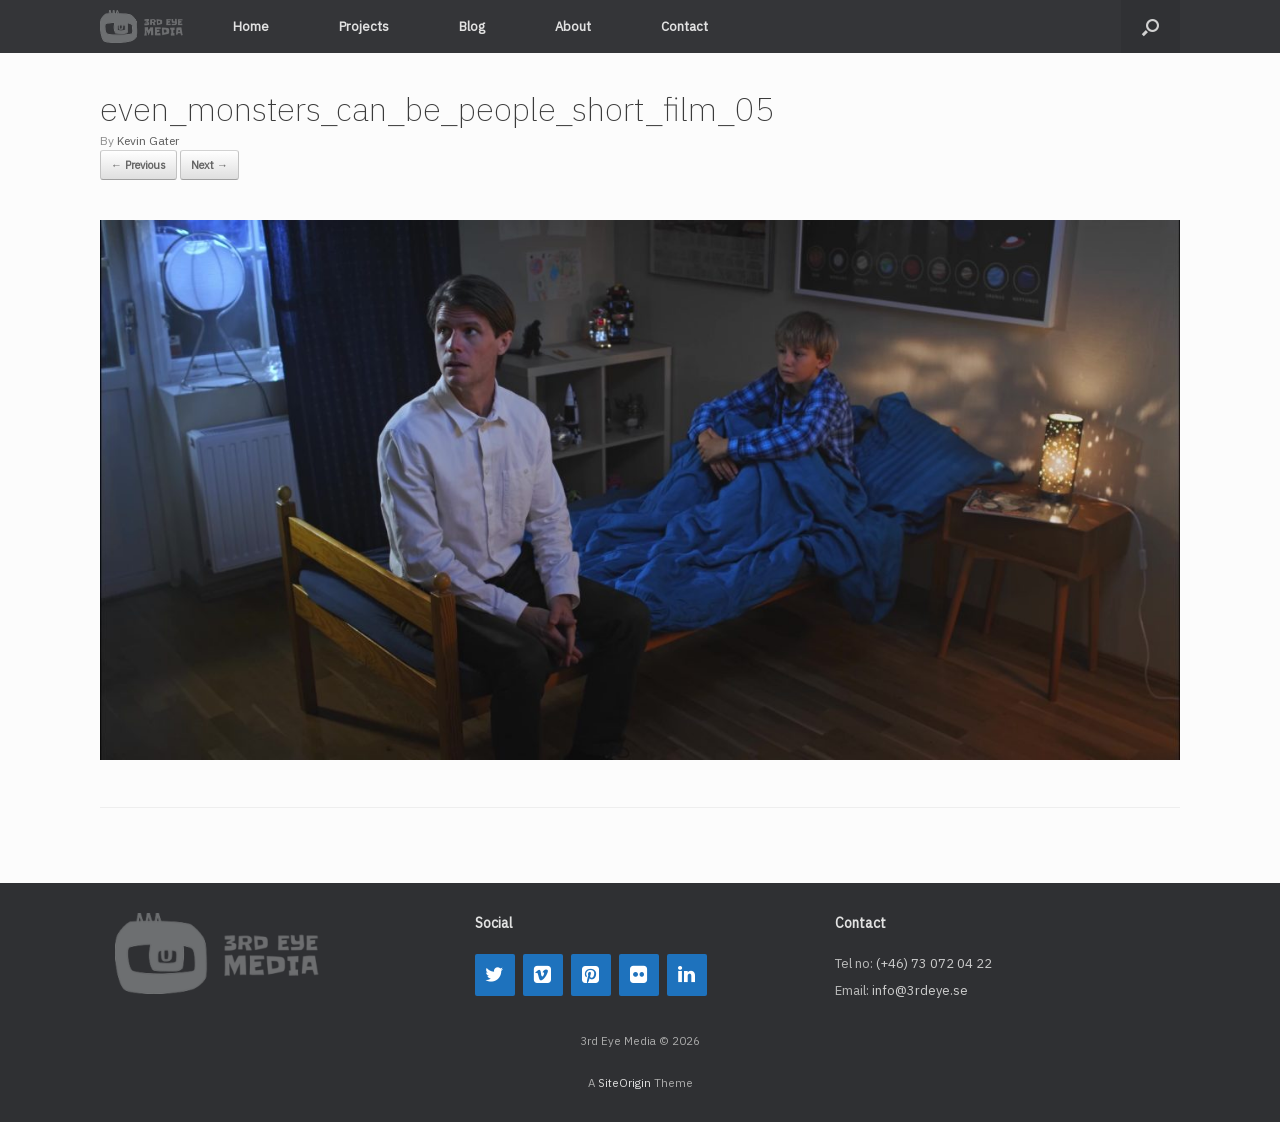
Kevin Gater (148, 140)
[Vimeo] (543, 975)
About (573, 26)
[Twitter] (495, 975)
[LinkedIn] (687, 975)
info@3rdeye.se (920, 990)
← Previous (138, 165)
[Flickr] (639, 975)
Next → (209, 165)
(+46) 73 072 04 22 (934, 963)
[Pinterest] (591, 975)
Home (251, 26)
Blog (472, 26)
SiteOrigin (624, 1082)
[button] (1150, 26)
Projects (364, 26)
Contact (684, 26)
